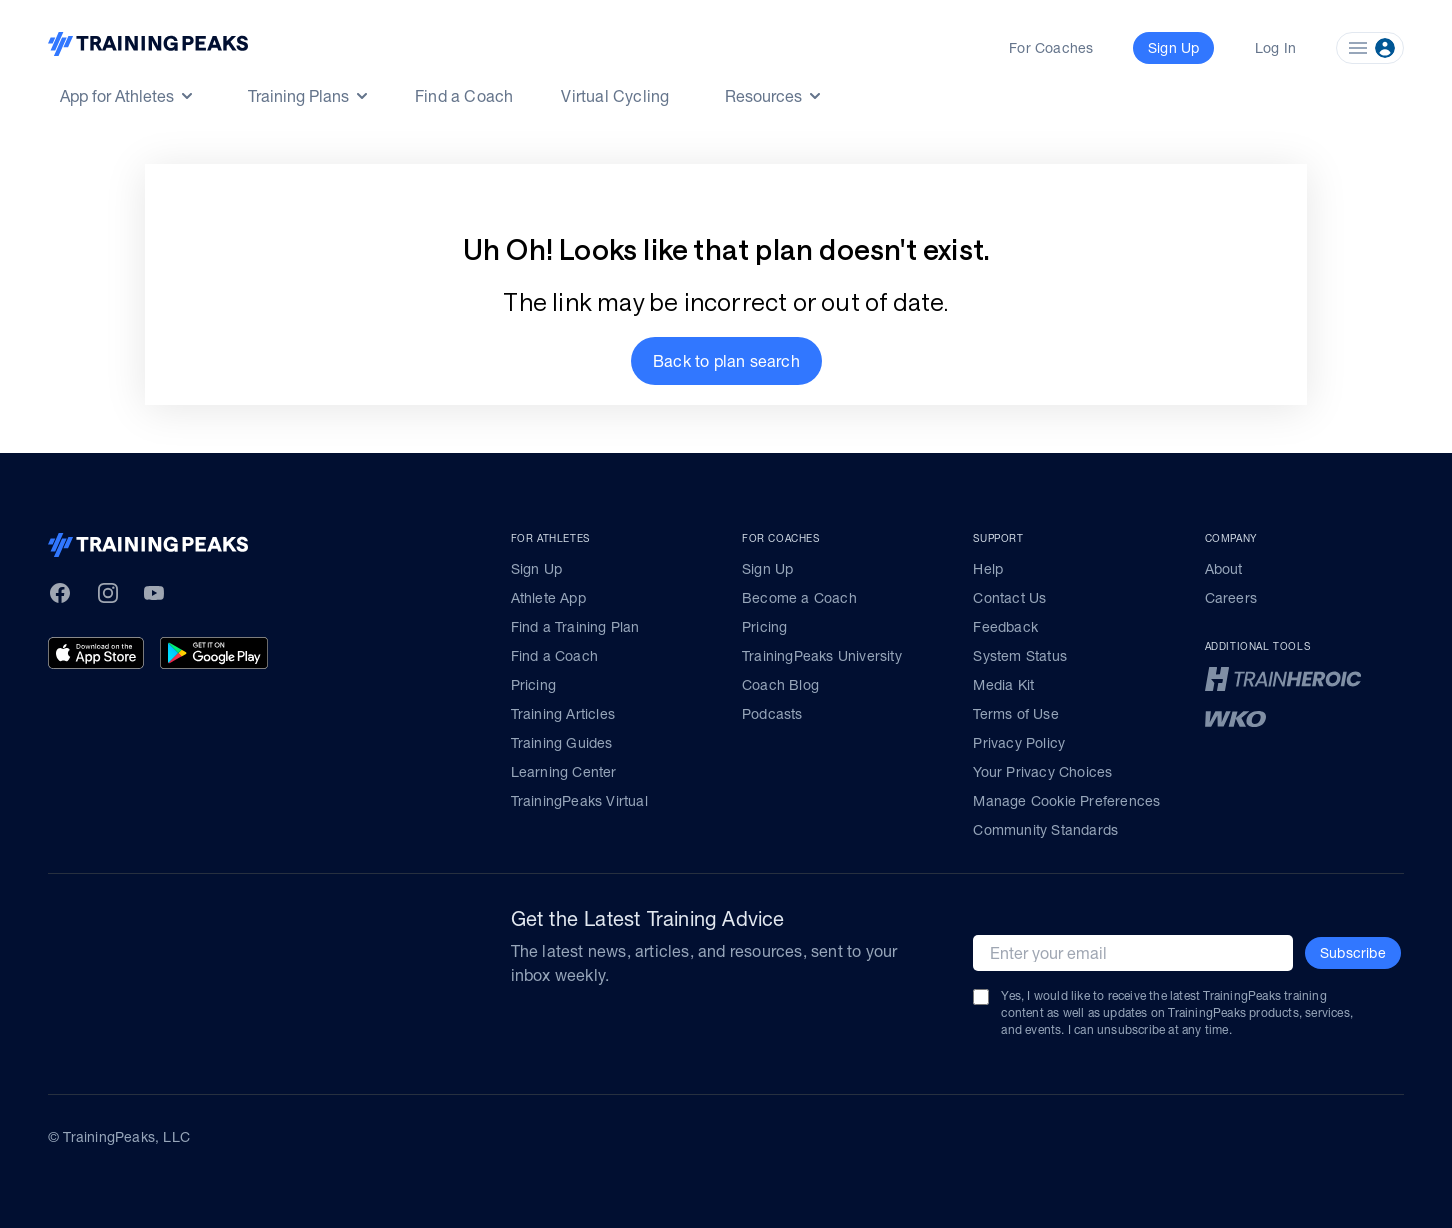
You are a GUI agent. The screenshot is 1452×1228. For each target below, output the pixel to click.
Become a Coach (799, 598)
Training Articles (563, 714)
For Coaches (1051, 48)
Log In (1275, 48)
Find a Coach (464, 96)
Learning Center (564, 772)
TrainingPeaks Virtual (579, 801)
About (1224, 569)
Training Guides (562, 743)
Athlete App (548, 598)
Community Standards (1045, 830)
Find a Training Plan (575, 627)
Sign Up (536, 569)
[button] (726, 361)
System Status (1020, 656)
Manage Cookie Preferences (1066, 801)
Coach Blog (780, 685)
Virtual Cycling (615, 96)
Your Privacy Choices (1042, 772)
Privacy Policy (1019, 743)
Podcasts (772, 714)
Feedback (1005, 627)
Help (988, 569)
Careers (1231, 598)
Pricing (533, 685)
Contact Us (1009, 598)
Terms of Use (1015, 714)
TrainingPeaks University (822, 656)
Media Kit (1003, 685)
